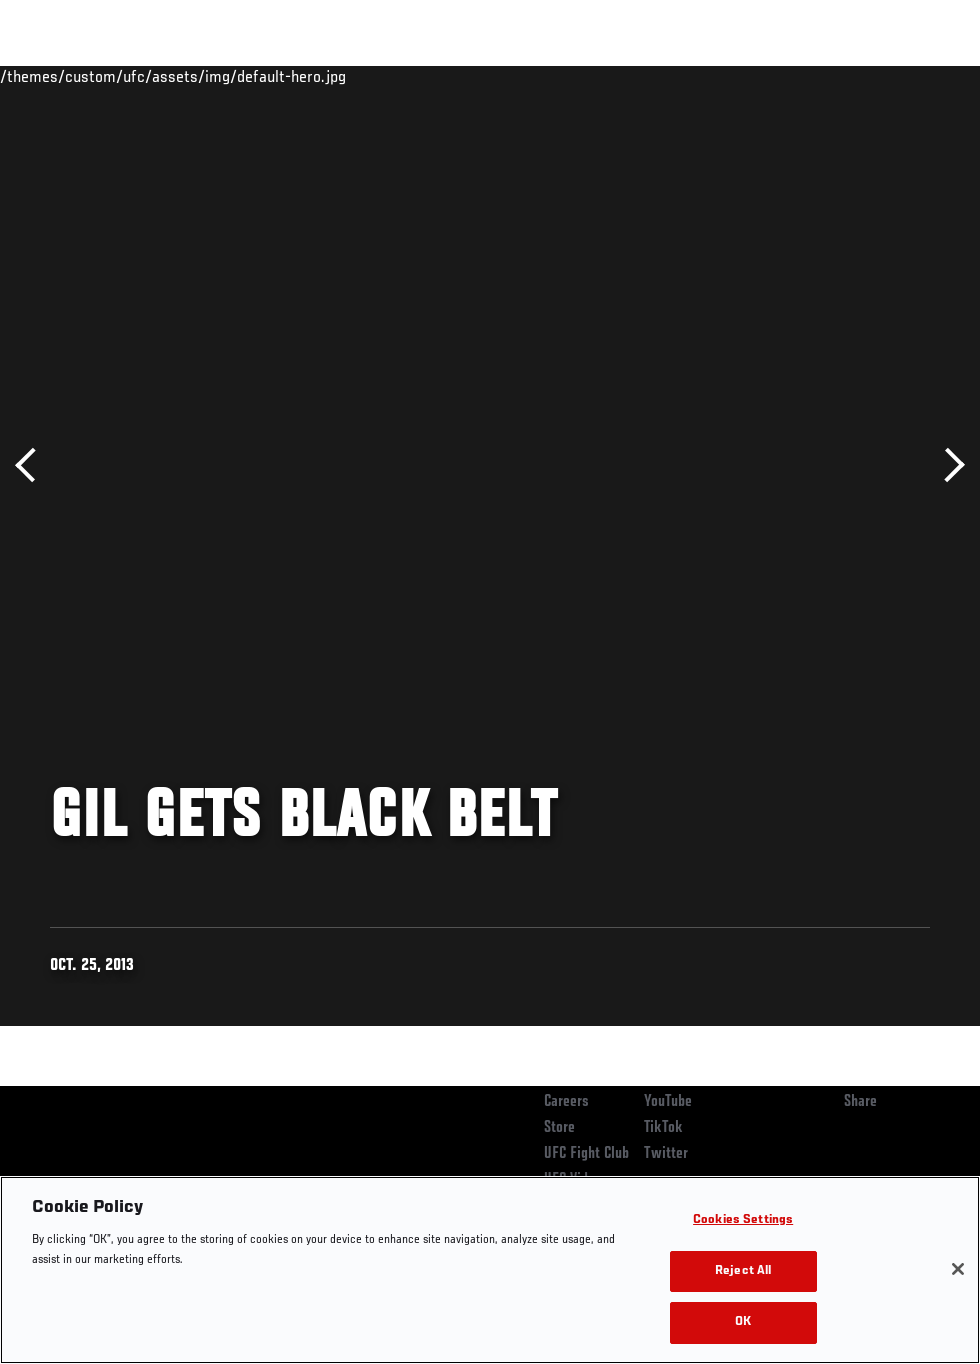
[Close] (958, 1269)
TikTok (663, 1128)
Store (559, 1128)
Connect (594, 76)
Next (947, 465)
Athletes (228, 76)
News (306, 76)
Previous (32, 465)
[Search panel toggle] (915, 76)
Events (54, 76)
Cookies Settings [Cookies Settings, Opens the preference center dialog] (743, 1220)
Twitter (666, 1154)
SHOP (860, 76)
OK (743, 1322)
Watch (675, 76)
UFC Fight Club (586, 1154)
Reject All (743, 1271)
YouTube (668, 1102)
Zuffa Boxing (771, 76)
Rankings (139, 76)
